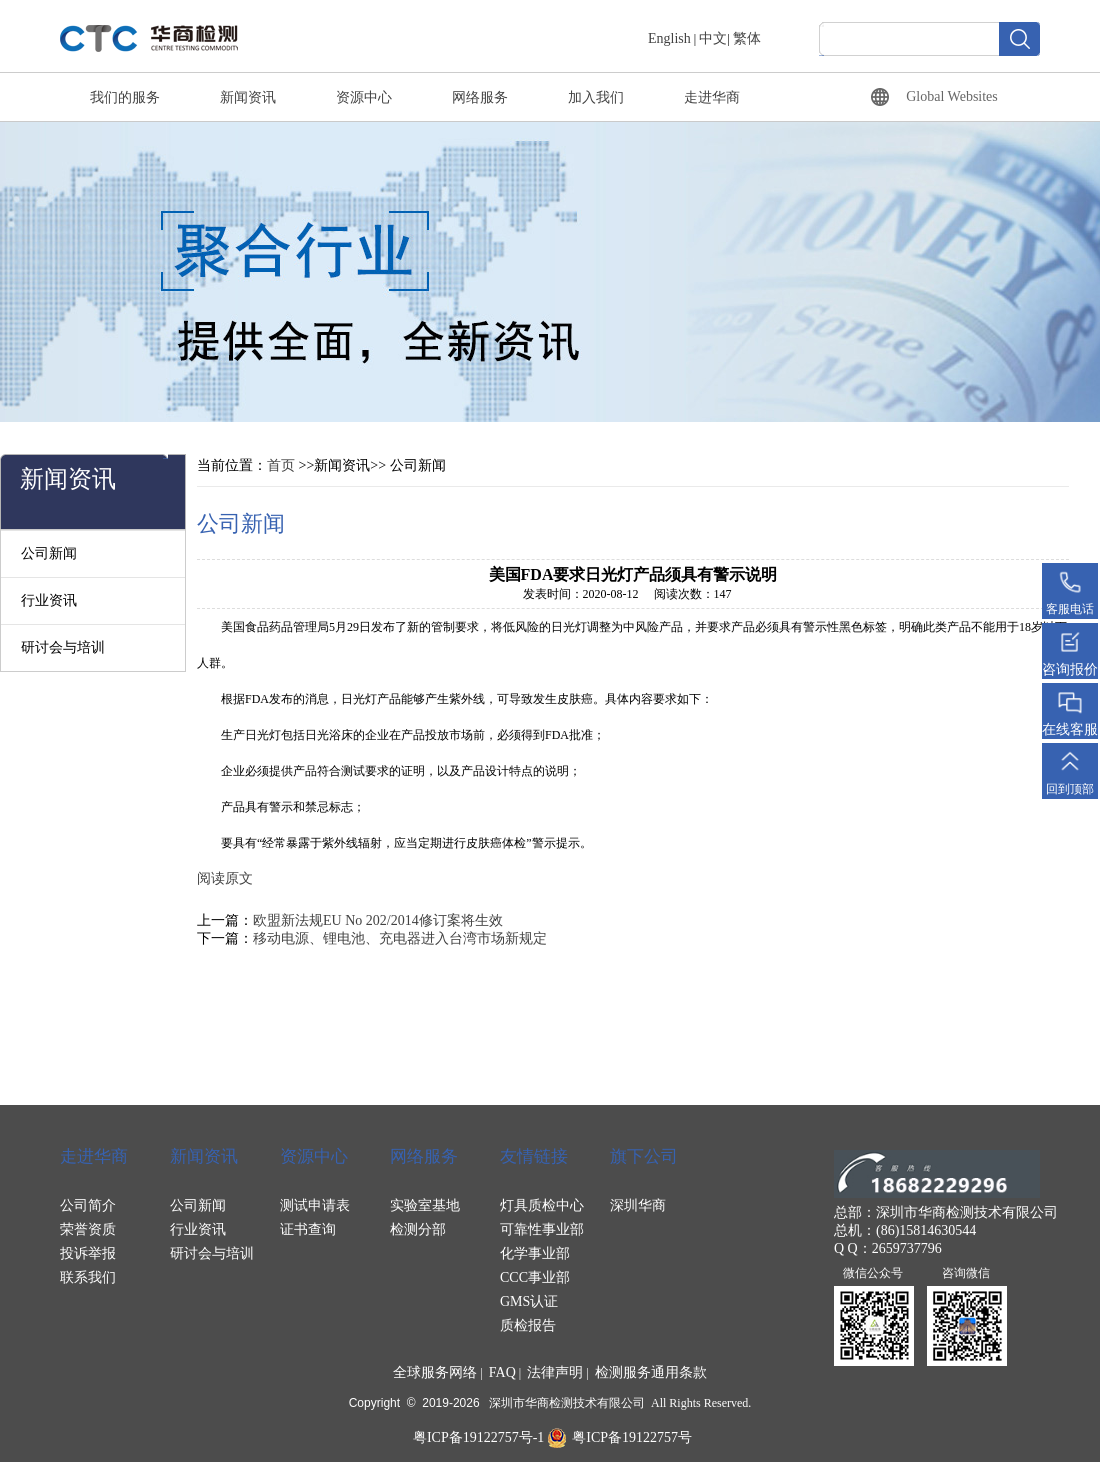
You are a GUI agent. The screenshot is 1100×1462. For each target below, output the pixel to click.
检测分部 (418, 1229)
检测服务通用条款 (651, 1372)
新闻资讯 (248, 97)
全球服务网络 (435, 1372)
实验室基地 (425, 1205)
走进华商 (712, 97)
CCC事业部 (535, 1277)
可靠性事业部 (542, 1229)
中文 (713, 38)
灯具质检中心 (542, 1205)
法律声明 (555, 1372)
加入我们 (596, 97)
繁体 (747, 38)
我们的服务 (125, 97)
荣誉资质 (88, 1229)
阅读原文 (225, 878)
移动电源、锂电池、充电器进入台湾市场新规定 (400, 938)
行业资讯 (49, 600)
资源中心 (364, 97)
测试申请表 (315, 1205)
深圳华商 (638, 1205)
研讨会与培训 (63, 647)
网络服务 (480, 97)
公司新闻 (49, 553)
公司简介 (88, 1205)
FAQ (502, 1372)
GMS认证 (529, 1301)
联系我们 (88, 1277)
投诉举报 (88, 1253)
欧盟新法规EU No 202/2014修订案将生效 (378, 920)
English (669, 38)
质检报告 (528, 1325)
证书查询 (308, 1229)
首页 (281, 465)
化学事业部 (535, 1253)
